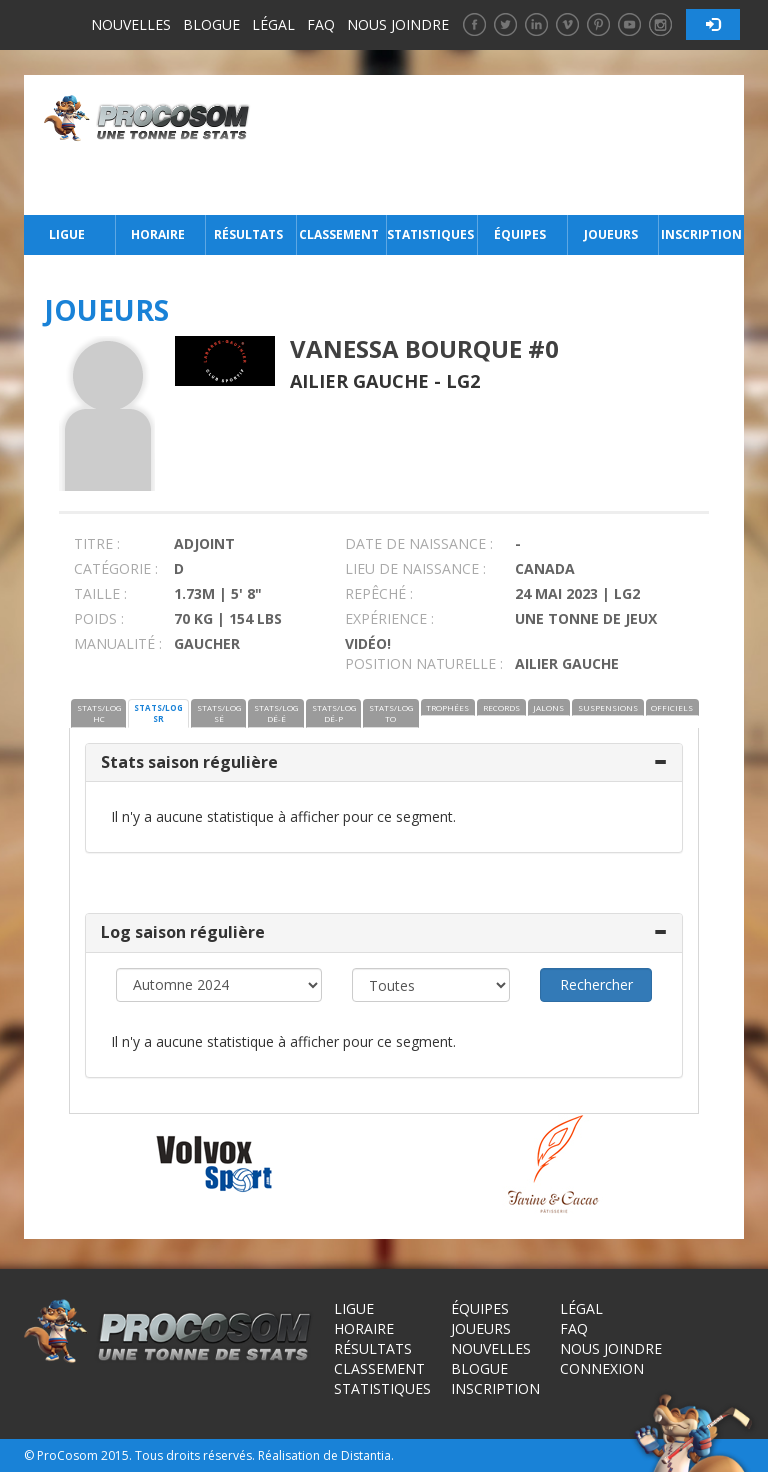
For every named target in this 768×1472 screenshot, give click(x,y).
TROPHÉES (447, 707)
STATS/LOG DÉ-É (276, 713)
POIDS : (99, 618)
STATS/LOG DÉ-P (334, 713)
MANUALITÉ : (118, 643)
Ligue (67, 234)
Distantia (366, 1455)
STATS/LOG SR (158, 713)
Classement (339, 234)
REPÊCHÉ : (379, 593)
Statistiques (430, 234)
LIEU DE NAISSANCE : (415, 568)
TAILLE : (100, 593)
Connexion (602, 1368)
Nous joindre (398, 24)
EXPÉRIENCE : (389, 618)
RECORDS (501, 707)
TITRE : (97, 543)
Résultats (248, 234)
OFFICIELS (672, 707)
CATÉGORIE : (116, 568)
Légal (273, 24)
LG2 (463, 381)
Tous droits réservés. (195, 1455)
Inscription (701, 234)
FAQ (321, 24)
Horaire (158, 234)
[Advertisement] (502, 145)
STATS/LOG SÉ (219, 713)
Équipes (520, 234)
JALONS (548, 707)
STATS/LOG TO (391, 713)
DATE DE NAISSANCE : (419, 543)
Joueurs (611, 234)
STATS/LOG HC (99, 713)
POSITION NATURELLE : (424, 663)
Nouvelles (131, 24)
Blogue (211, 24)
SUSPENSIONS (608, 707)
